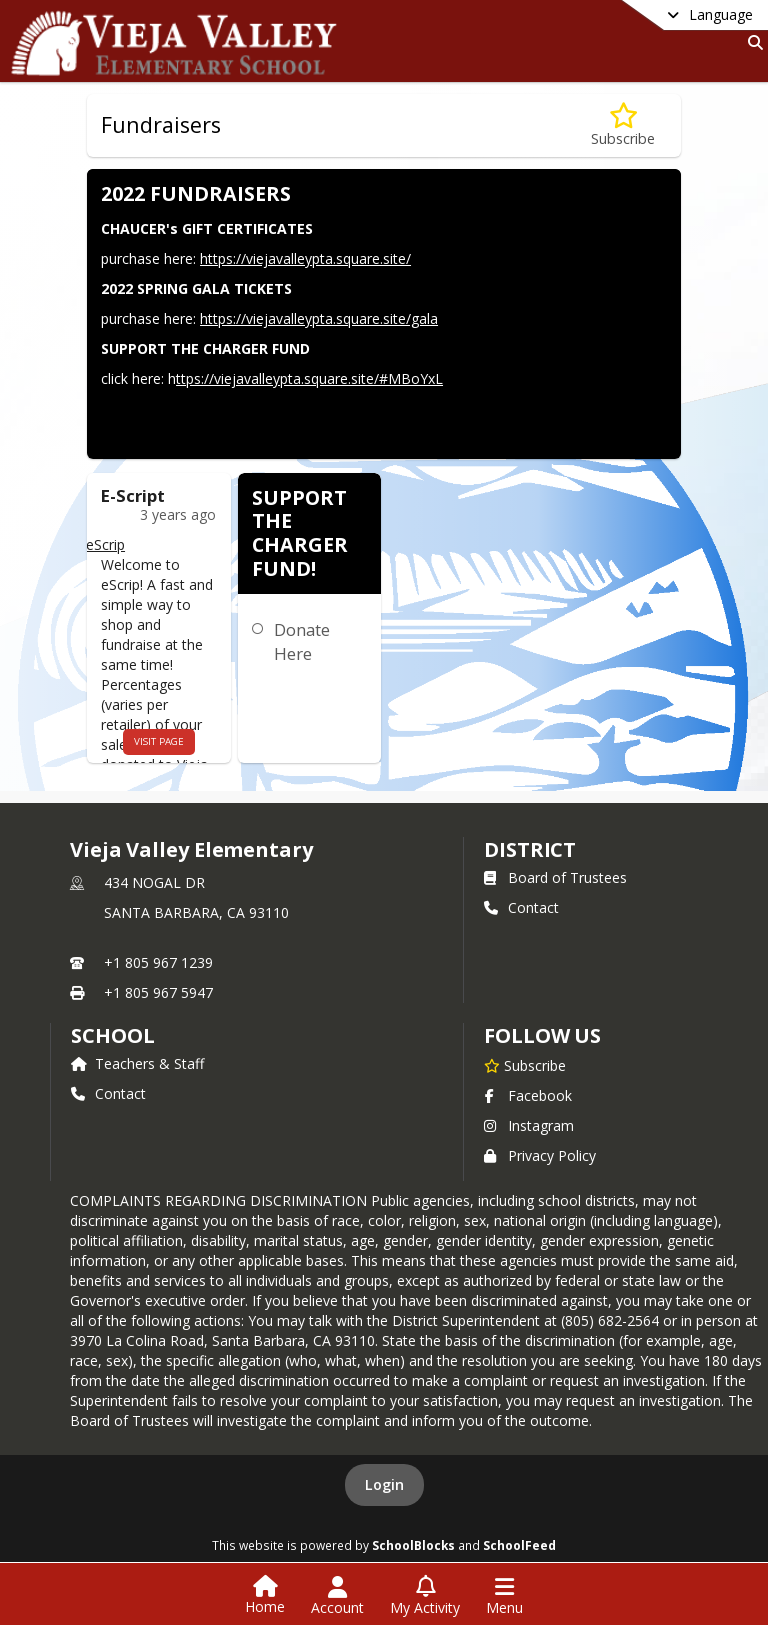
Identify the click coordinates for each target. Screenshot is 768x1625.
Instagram (529, 1125)
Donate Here (302, 641)
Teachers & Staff (137, 1063)
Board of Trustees (555, 877)
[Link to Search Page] (751, 42)
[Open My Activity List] (425, 1596)
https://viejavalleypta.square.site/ (305, 258)
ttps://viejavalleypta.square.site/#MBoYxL (309, 378)
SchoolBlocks (413, 1545)
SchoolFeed (519, 1545)
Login (384, 1484)
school (112, 1035)
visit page (159, 741)
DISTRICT (530, 849)
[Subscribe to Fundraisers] (623, 125)
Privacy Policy (540, 1155)
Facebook (528, 1095)
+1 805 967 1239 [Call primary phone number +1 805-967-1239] (158, 962)
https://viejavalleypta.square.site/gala (319, 318)
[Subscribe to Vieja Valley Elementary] (525, 1065)
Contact (521, 907)
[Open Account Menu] (337, 1596)
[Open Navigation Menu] (504, 1596)
